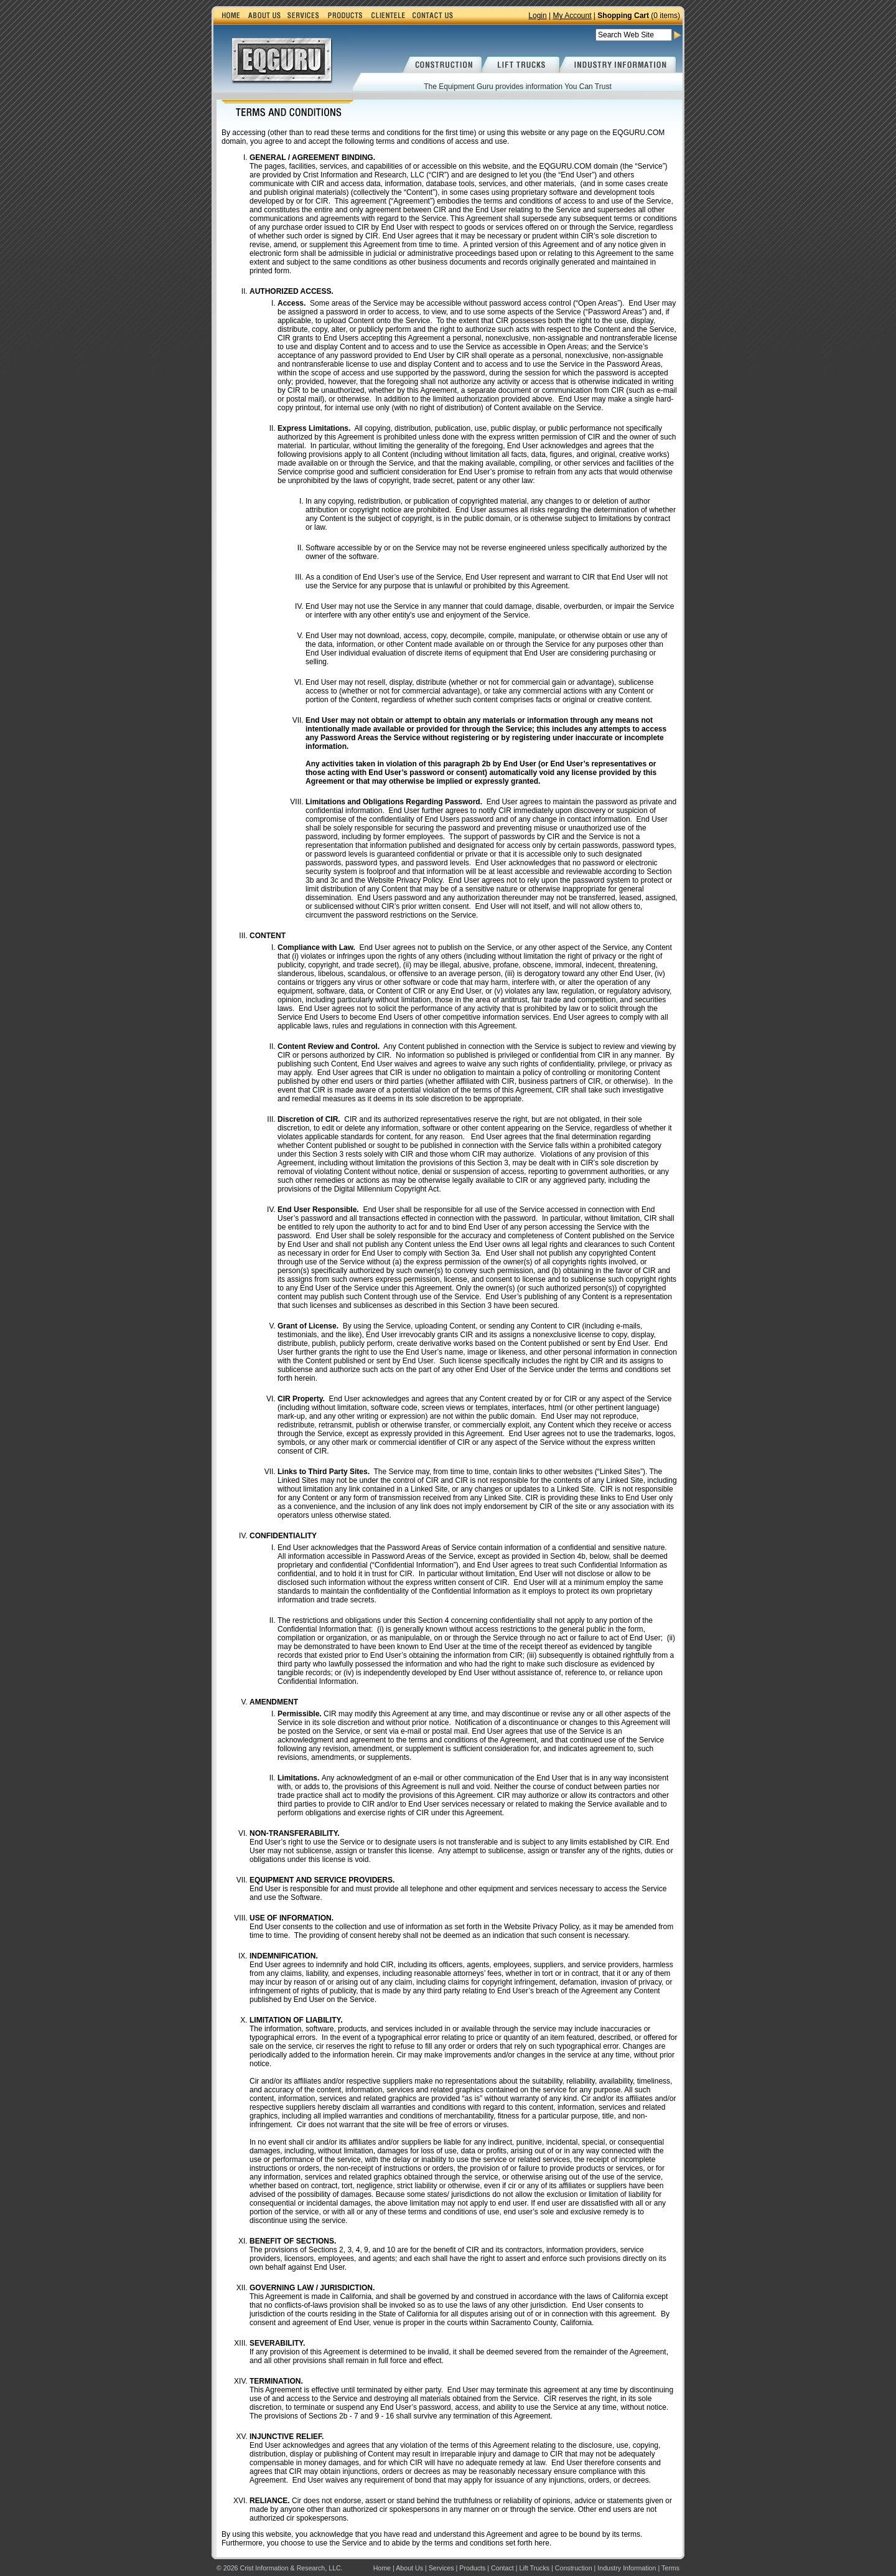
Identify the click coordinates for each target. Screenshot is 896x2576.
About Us (409, 2568)
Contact (502, 2568)
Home (382, 2568)
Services (441, 2568)
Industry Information (626, 2568)
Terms (670, 2568)
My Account (572, 15)
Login (537, 15)
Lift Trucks (535, 2568)
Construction (573, 2568)
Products (472, 2568)
